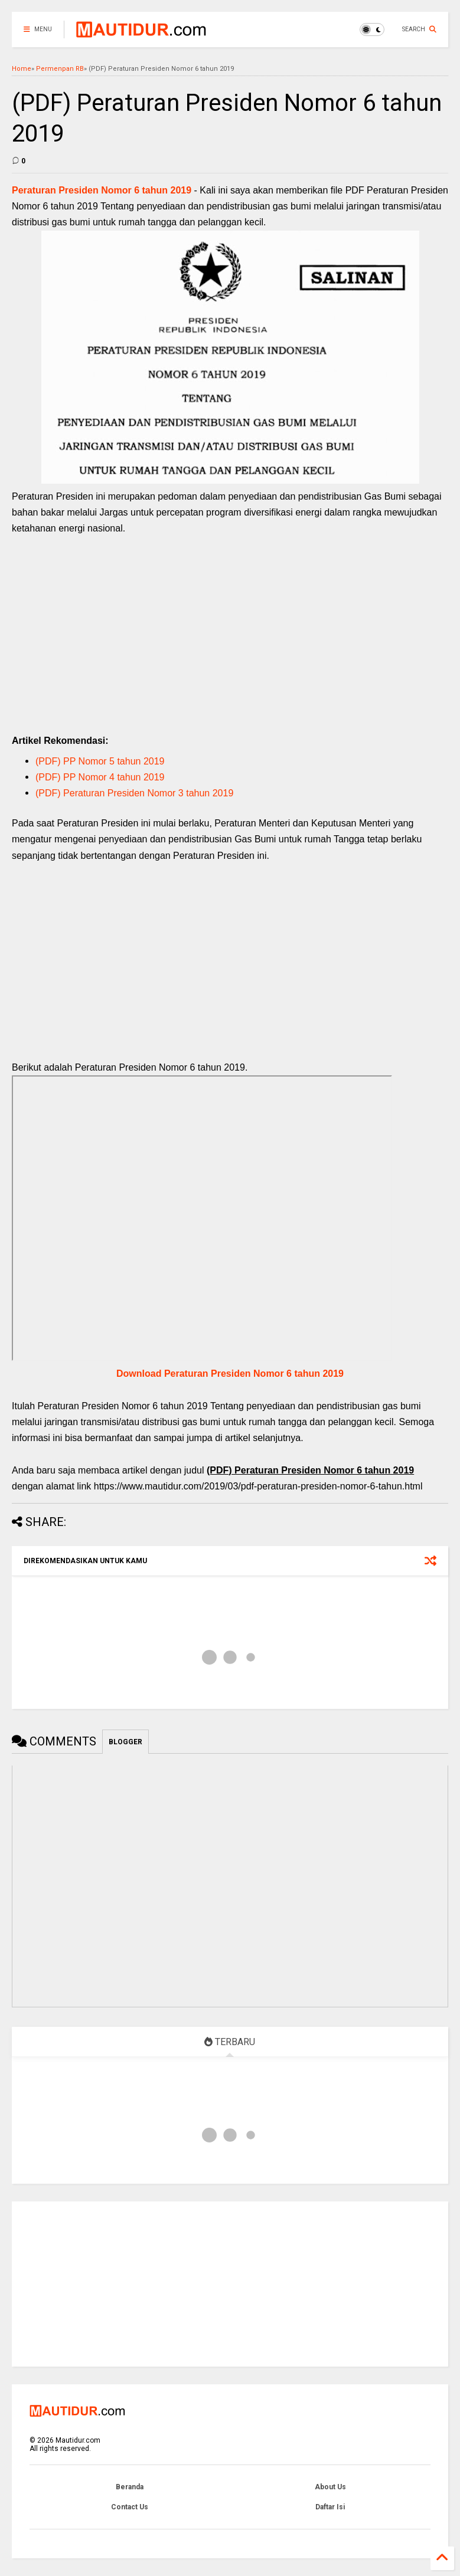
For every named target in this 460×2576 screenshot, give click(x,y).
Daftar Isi (330, 2507)
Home (21, 69)
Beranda (129, 2487)
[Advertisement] (230, 647)
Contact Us (129, 2507)
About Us (330, 2487)
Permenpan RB (60, 69)
